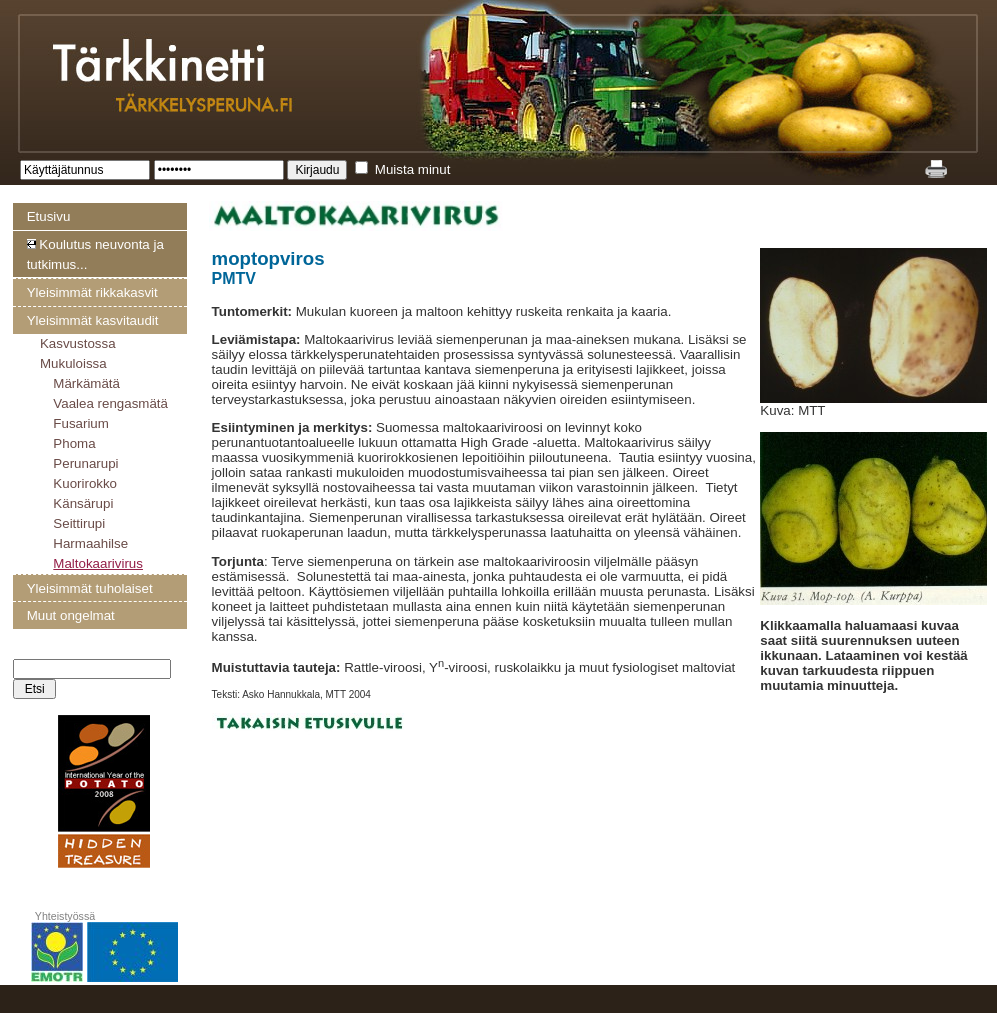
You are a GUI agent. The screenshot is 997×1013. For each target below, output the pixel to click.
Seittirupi (79, 523)
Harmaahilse (90, 543)
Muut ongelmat (71, 615)
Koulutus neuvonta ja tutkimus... (95, 254)
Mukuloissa (73, 363)
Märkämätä (86, 383)
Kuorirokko (85, 483)
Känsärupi (83, 503)
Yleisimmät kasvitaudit (93, 320)
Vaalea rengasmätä (110, 403)
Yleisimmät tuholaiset (90, 588)
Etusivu (49, 216)
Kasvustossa (78, 343)
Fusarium (81, 423)
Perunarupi (85, 463)
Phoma (74, 443)
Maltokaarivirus (98, 563)
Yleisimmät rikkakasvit (92, 292)
